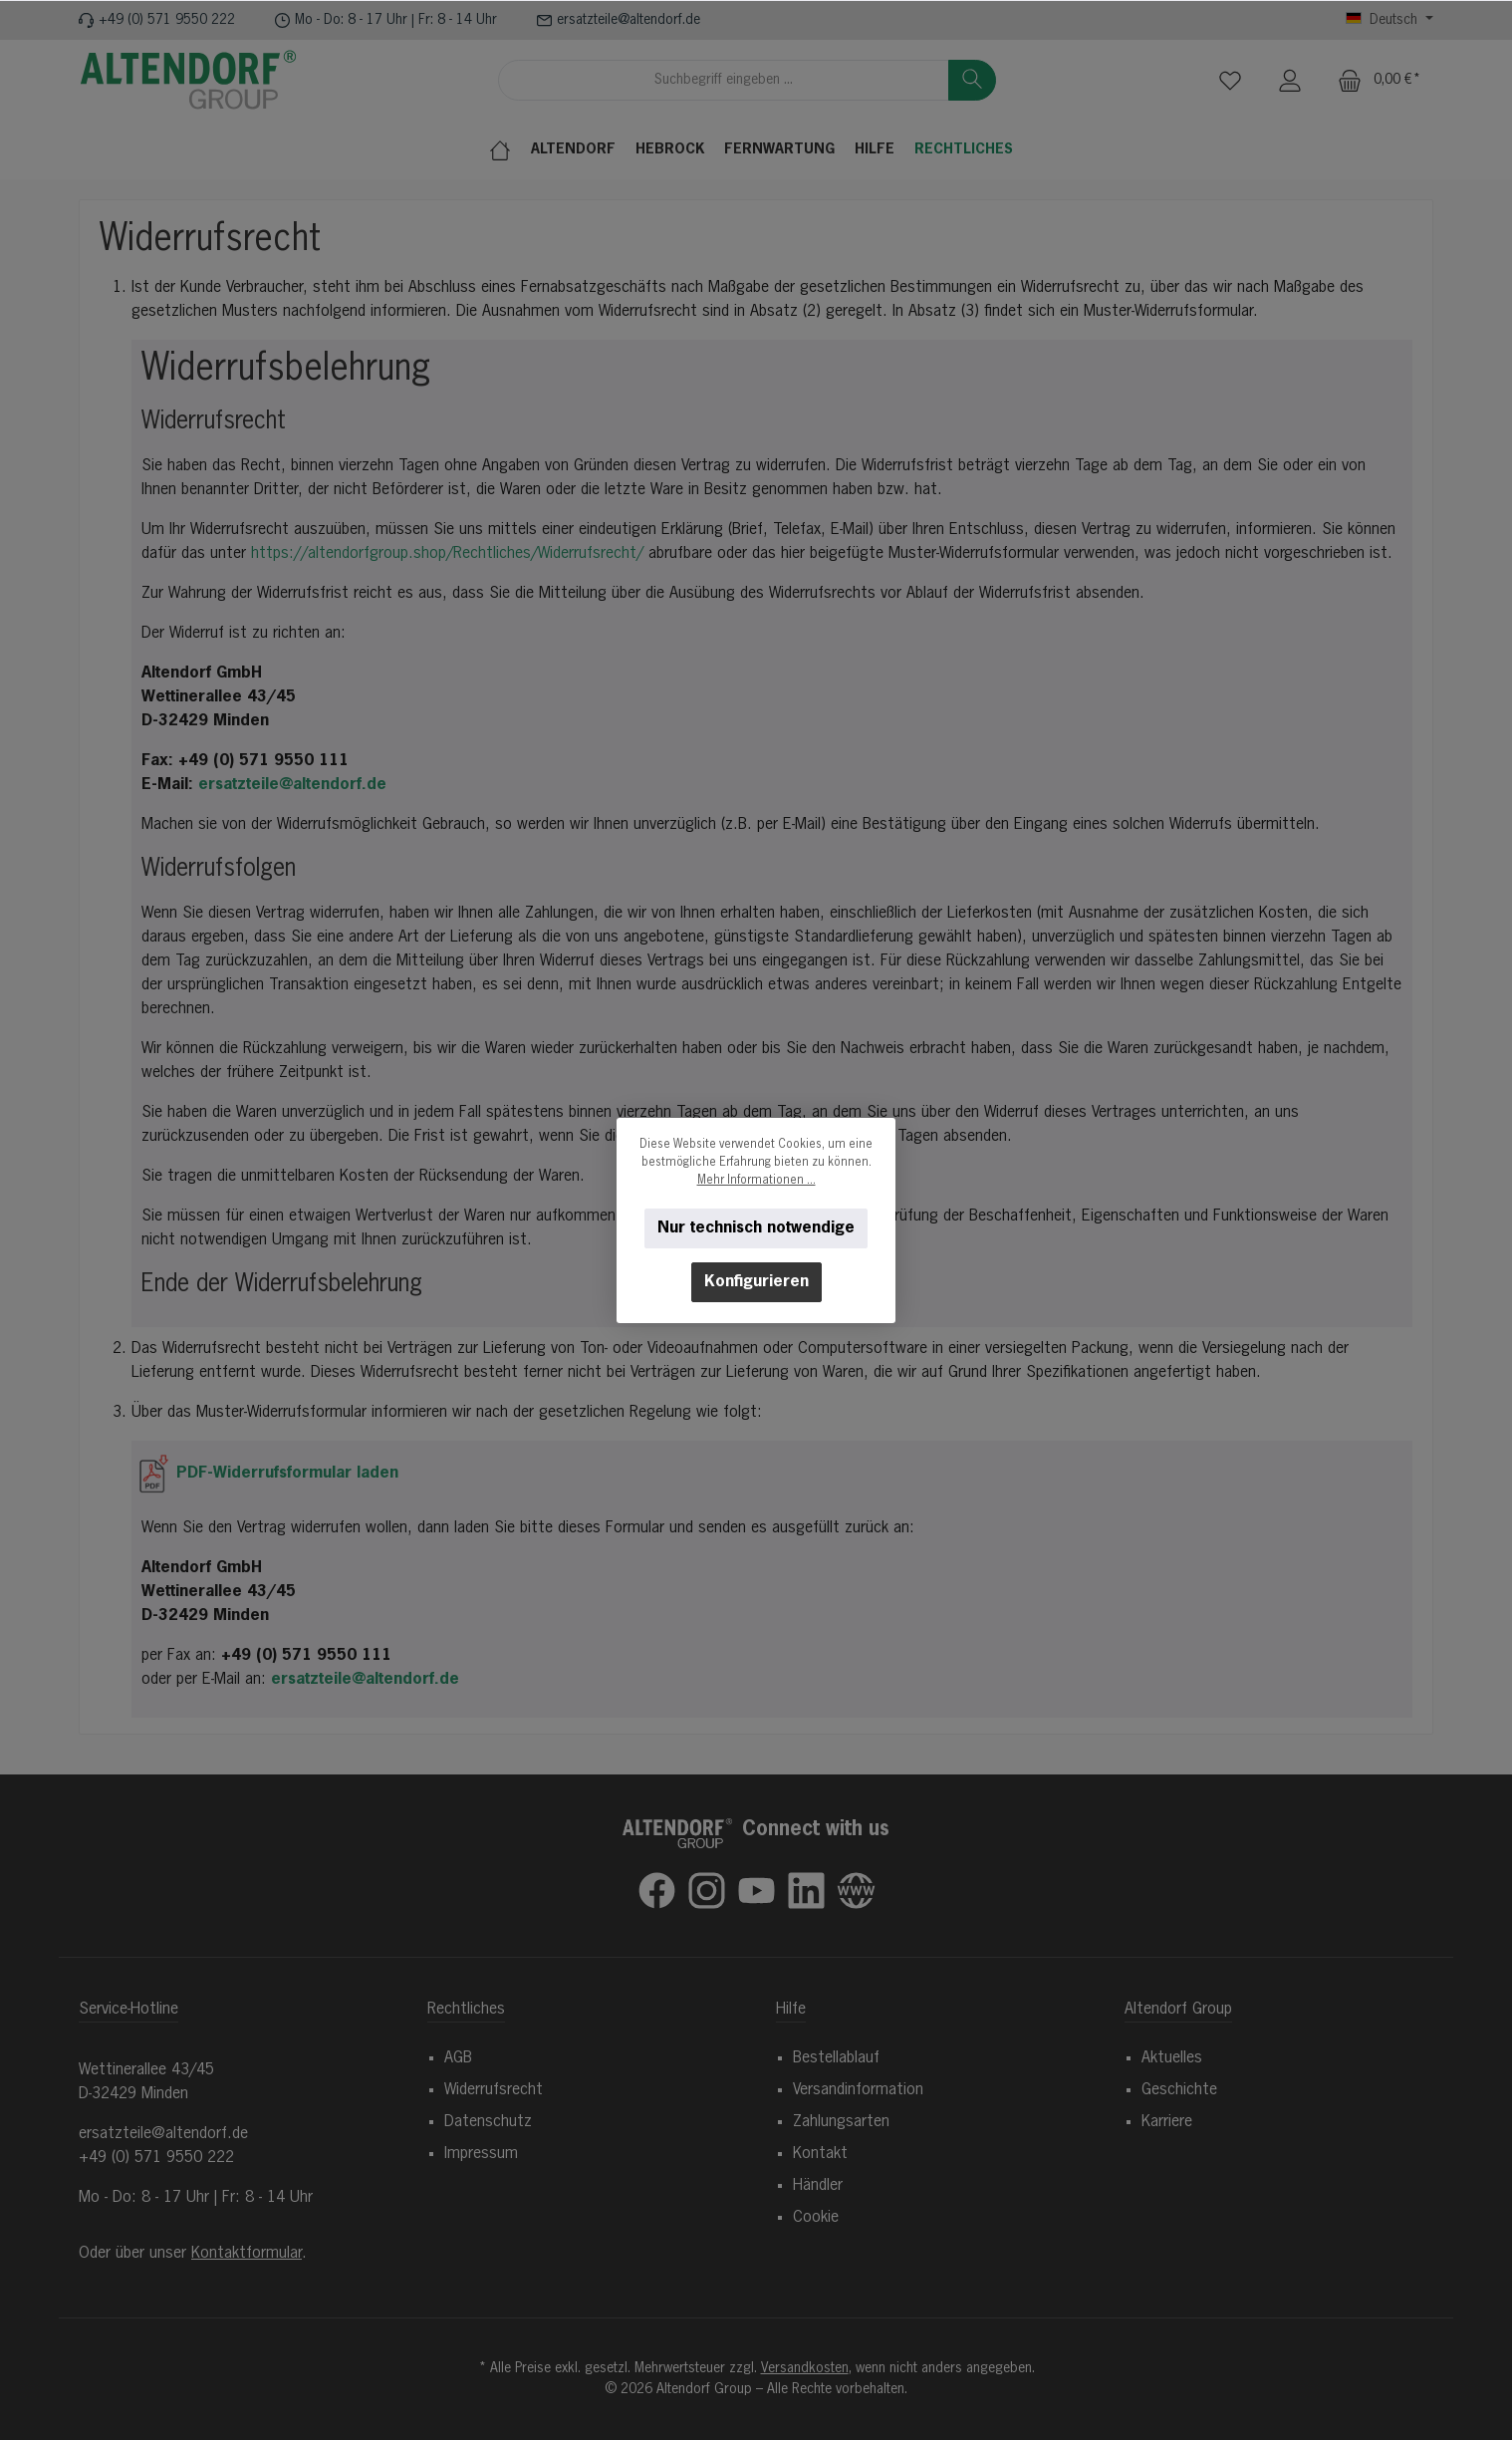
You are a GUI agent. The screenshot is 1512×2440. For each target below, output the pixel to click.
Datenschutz (488, 2122)
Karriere (1166, 2122)
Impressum (481, 2154)
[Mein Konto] (1290, 80)
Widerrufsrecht (493, 2090)
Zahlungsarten (841, 2122)
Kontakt (820, 2154)
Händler (818, 2186)
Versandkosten (805, 2368)
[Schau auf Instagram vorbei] (706, 1890)
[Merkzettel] (1230, 80)
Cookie (816, 2218)
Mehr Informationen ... (756, 1181)
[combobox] (723, 80)
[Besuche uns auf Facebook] (656, 1890)
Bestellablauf (836, 2058)
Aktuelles (1171, 2058)
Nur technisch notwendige (756, 1228)
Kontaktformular (246, 2254)
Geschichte (1179, 2090)
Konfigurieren (756, 1282)
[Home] (505, 149)
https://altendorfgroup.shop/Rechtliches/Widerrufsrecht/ (447, 554)
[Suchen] (972, 80)
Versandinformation (858, 2090)
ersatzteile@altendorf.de (628, 20)
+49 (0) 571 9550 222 (167, 20)
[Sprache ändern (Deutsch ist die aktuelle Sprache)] (1389, 20)
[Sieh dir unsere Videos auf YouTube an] (756, 1890)
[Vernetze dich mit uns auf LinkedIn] (806, 1890)
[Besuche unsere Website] (856, 1890)
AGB (458, 2058)
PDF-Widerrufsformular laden (269, 1474)
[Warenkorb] (1379, 80)
